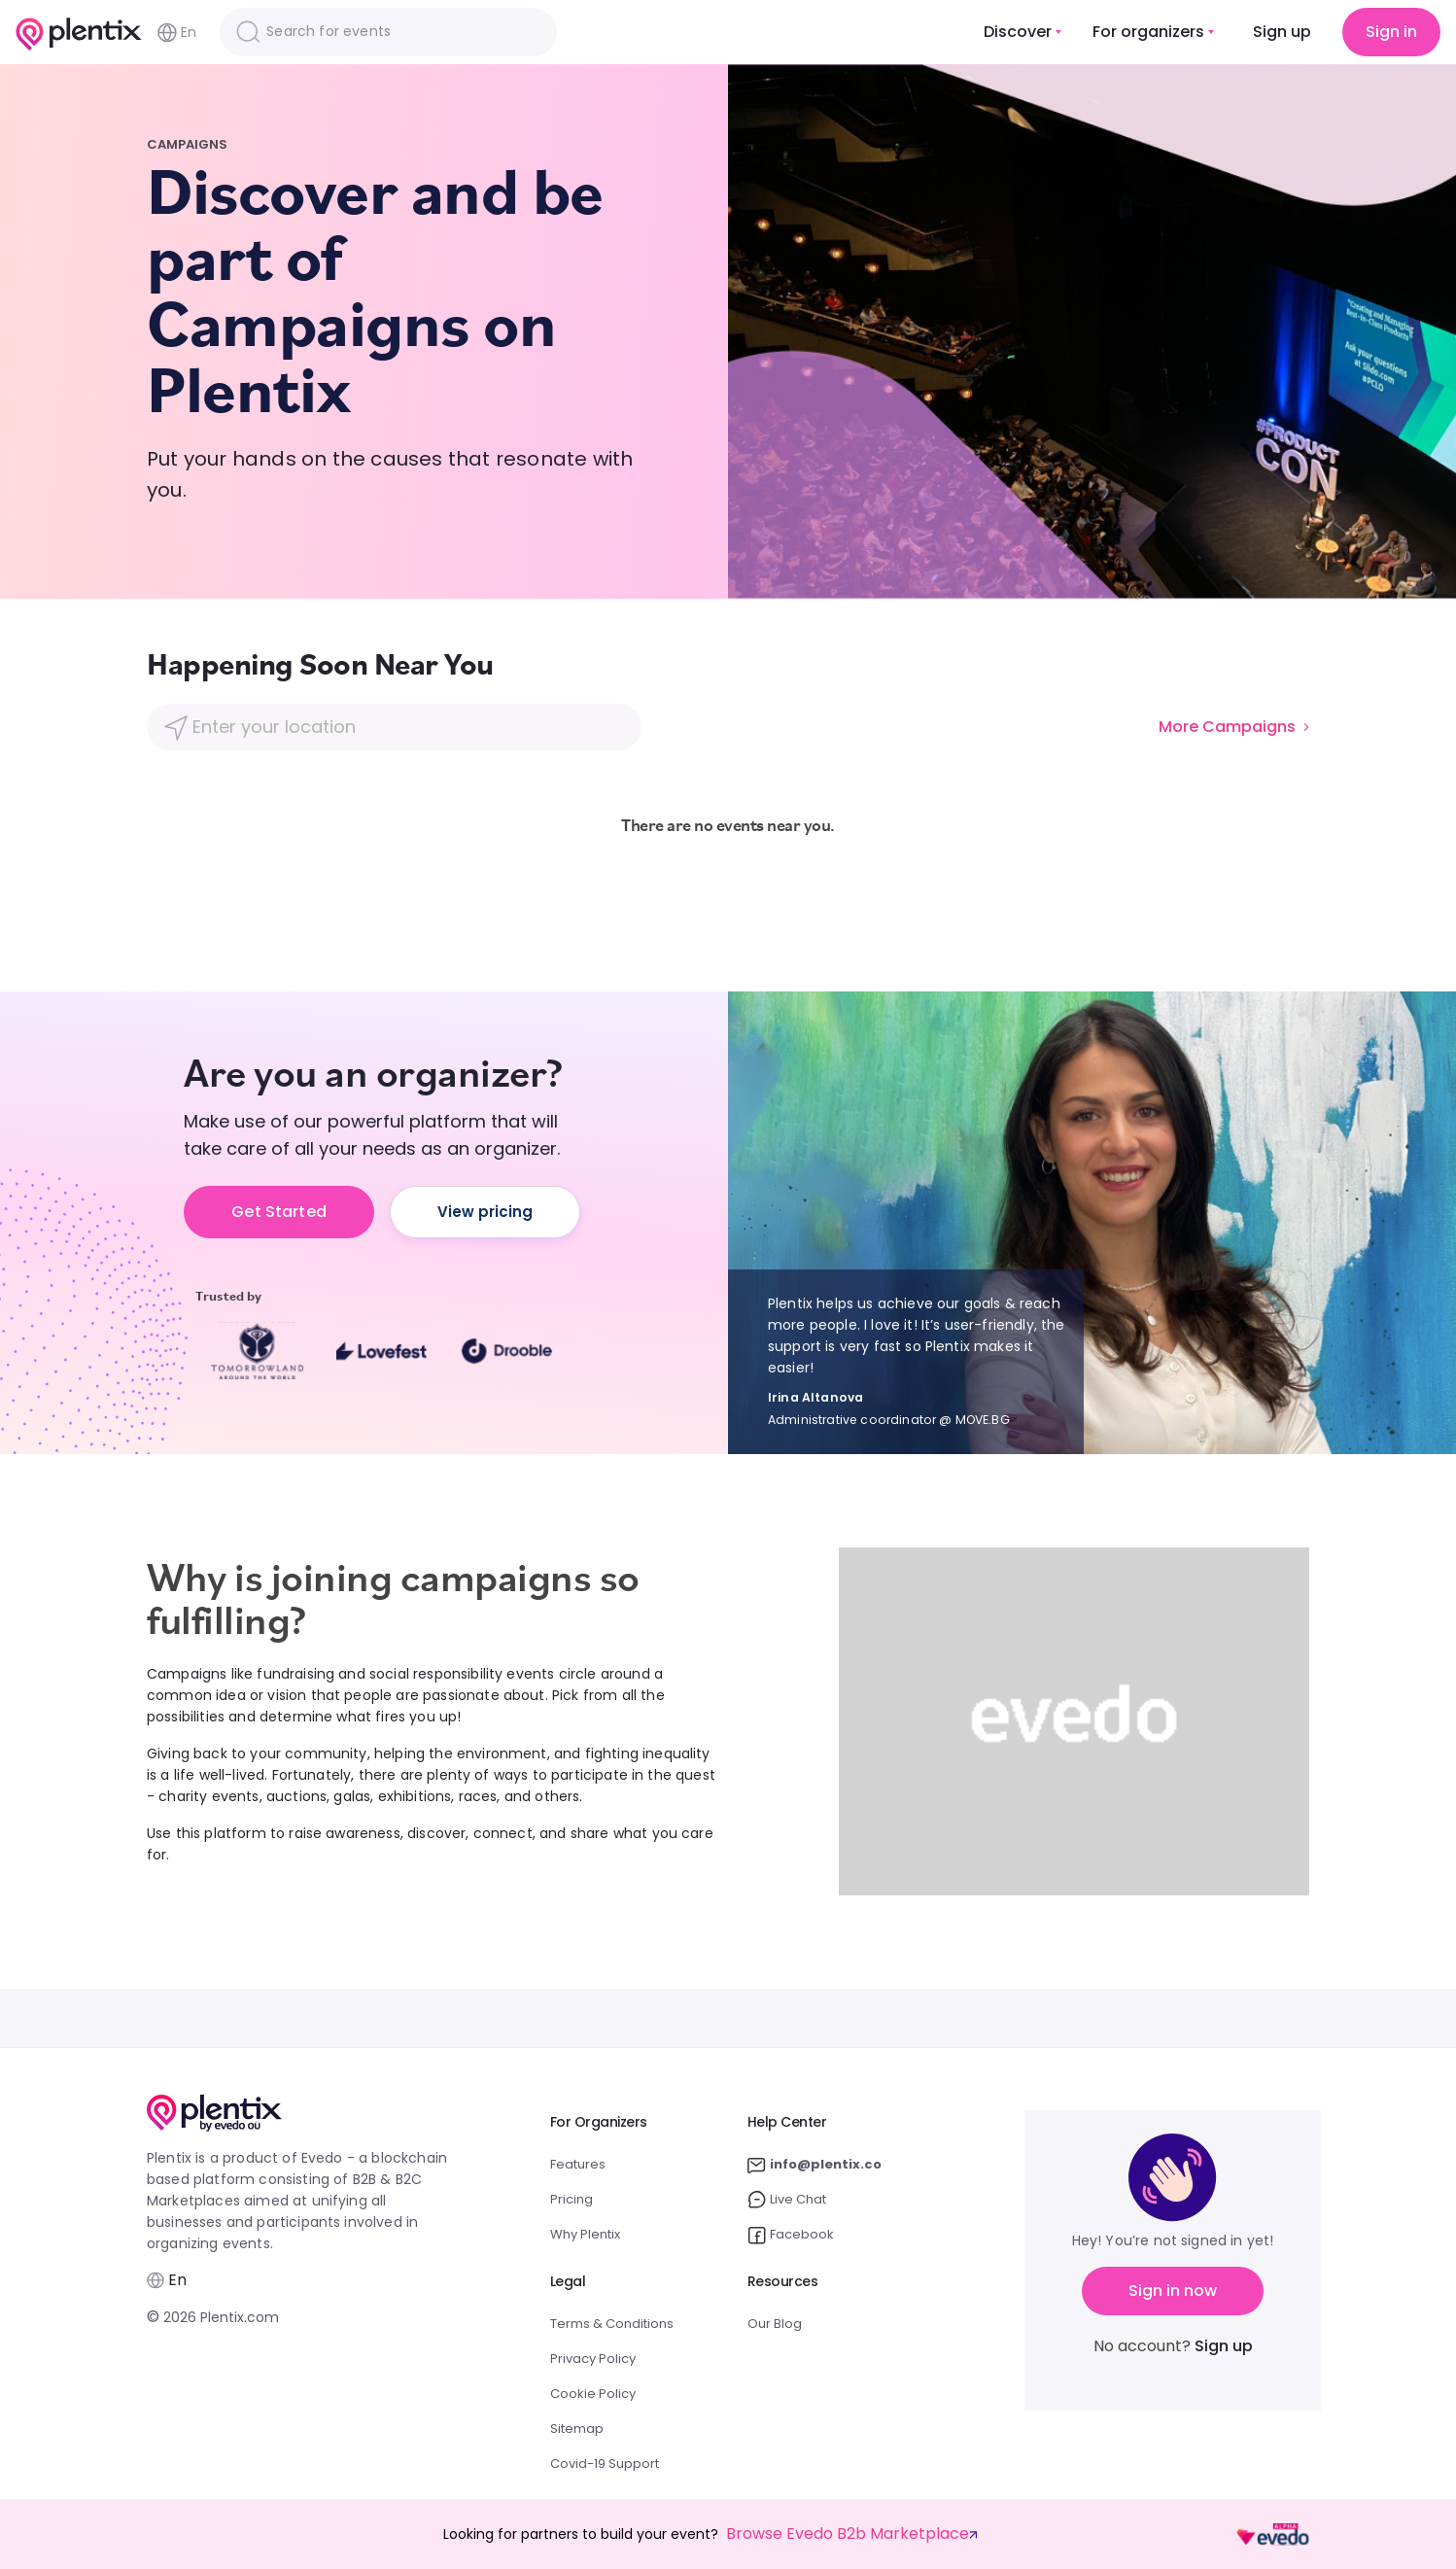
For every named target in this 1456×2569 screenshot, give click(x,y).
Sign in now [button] (1172, 2290)
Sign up (1282, 31)
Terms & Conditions (612, 2323)
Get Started (279, 1211)
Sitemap (577, 2428)
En (176, 32)
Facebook (790, 2234)
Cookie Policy (593, 2393)
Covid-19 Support (604, 2463)
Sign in (1391, 31)
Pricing (571, 2199)
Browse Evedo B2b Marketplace (851, 2534)
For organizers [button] (1148, 31)
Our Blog (774, 2323)
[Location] (393, 727)
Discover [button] (1018, 31)
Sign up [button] (1224, 2346)
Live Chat (786, 2199)
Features (578, 2164)
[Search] (388, 32)
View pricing (485, 1211)
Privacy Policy (593, 2358)
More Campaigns (1234, 727)
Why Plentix (585, 2234)
